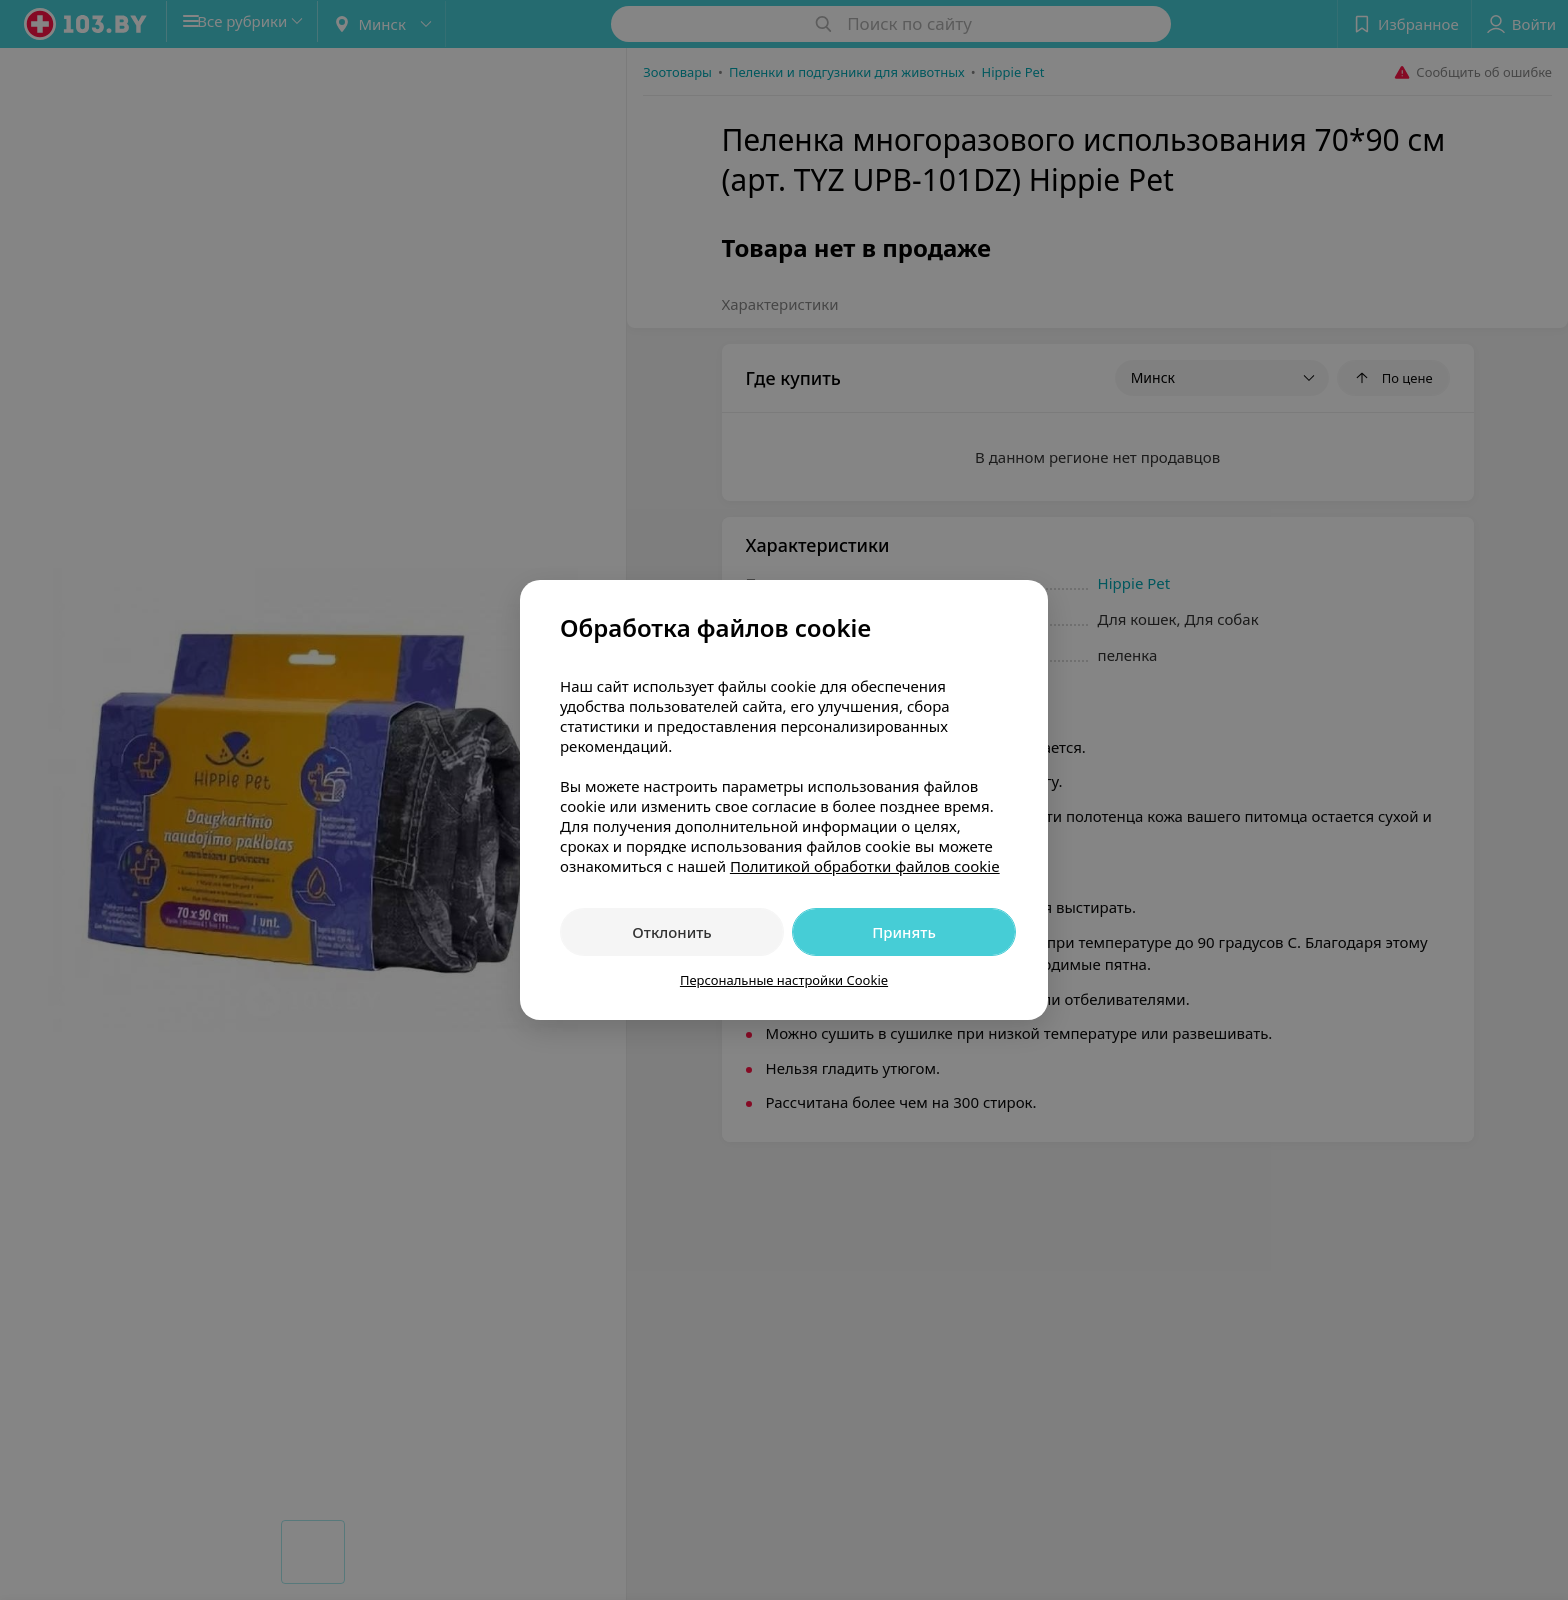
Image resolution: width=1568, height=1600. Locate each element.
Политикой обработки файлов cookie (865, 866)
